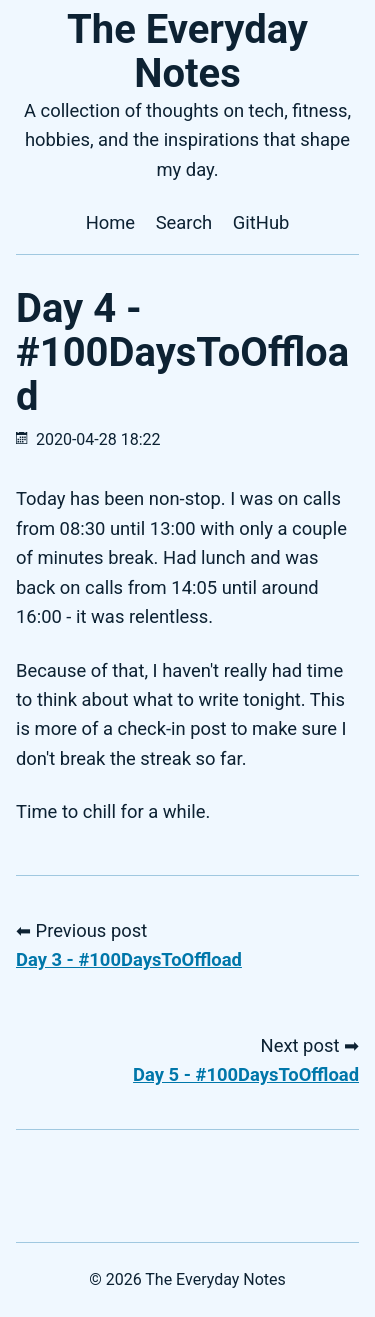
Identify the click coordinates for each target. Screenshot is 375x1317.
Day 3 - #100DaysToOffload (129, 959)
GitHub (261, 222)
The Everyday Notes (187, 51)
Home (111, 222)
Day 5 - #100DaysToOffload (246, 1074)
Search (184, 222)
